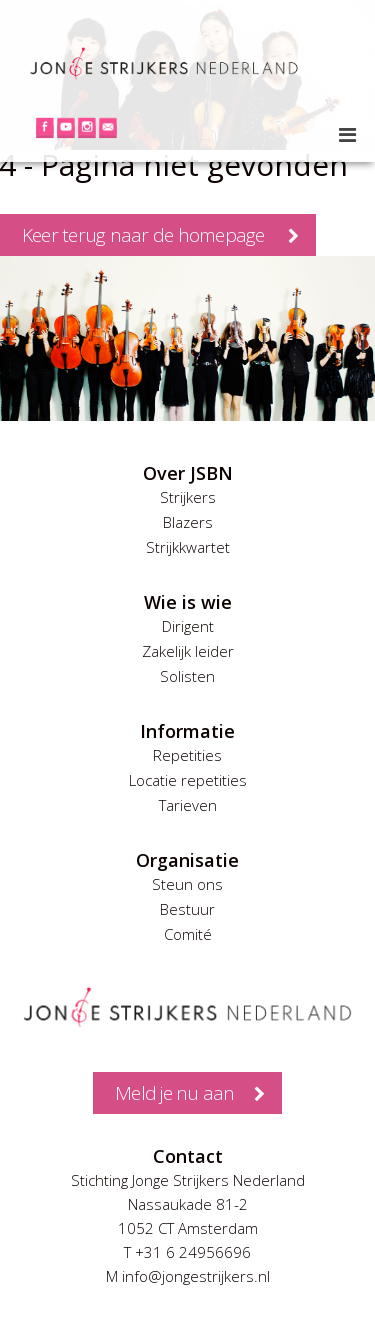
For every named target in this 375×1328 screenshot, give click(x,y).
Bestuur (187, 909)
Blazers (188, 522)
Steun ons (187, 884)
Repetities (187, 755)
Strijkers (188, 497)
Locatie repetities (188, 780)
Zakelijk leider (188, 651)
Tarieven (188, 805)
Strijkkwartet (188, 547)
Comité (188, 934)
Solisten (187, 676)
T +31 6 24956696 (187, 1252)
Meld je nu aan (174, 1093)
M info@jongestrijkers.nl (188, 1276)
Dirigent (188, 626)
